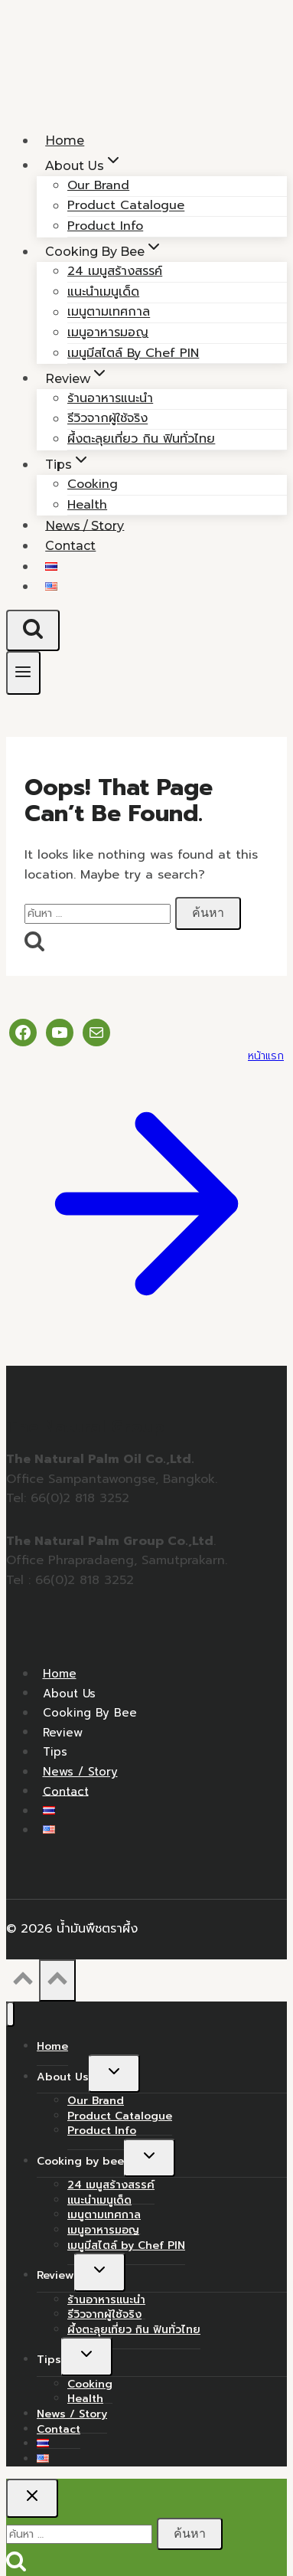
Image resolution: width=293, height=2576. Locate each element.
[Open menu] (23, 673)
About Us (69, 1692)
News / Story (80, 1771)
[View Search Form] (33, 630)
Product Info (101, 2131)
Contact (70, 545)
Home (60, 1673)
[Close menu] (10, 2014)
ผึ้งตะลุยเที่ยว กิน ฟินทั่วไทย (141, 439)
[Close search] (32, 2498)
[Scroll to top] (22, 1983)
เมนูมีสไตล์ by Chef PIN (133, 353)
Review (63, 1731)
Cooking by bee (90, 1712)
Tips (55, 1751)
